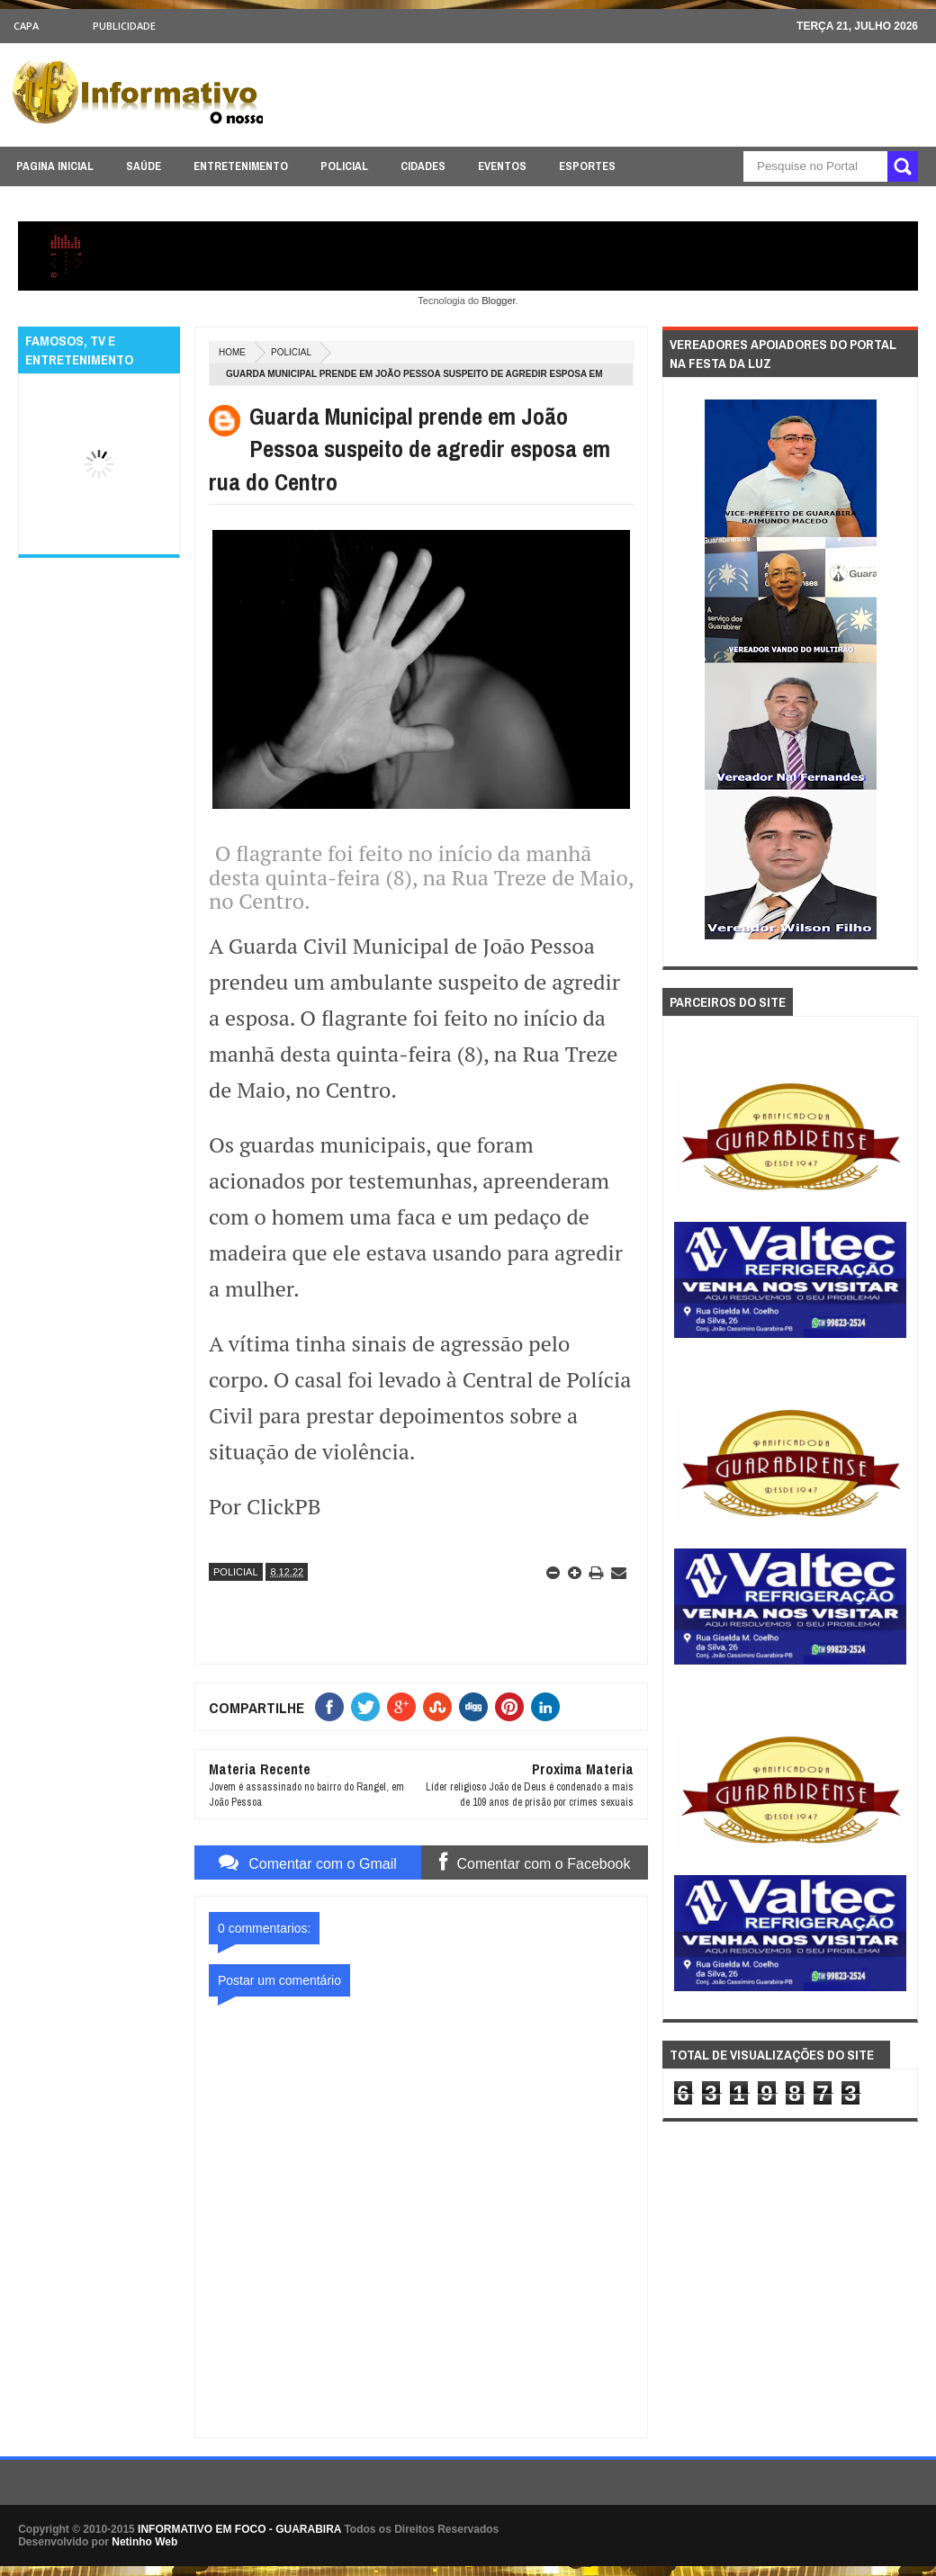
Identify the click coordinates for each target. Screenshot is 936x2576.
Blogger (498, 300)
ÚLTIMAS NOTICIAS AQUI (712, 201)
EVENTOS (502, 166)
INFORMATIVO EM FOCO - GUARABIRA (239, 2529)
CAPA (26, 25)
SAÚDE (143, 166)
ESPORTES (587, 166)
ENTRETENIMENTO (241, 166)
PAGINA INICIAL (55, 166)
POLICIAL (344, 166)
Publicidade (124, 25)
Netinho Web (144, 2542)
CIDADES (423, 166)
